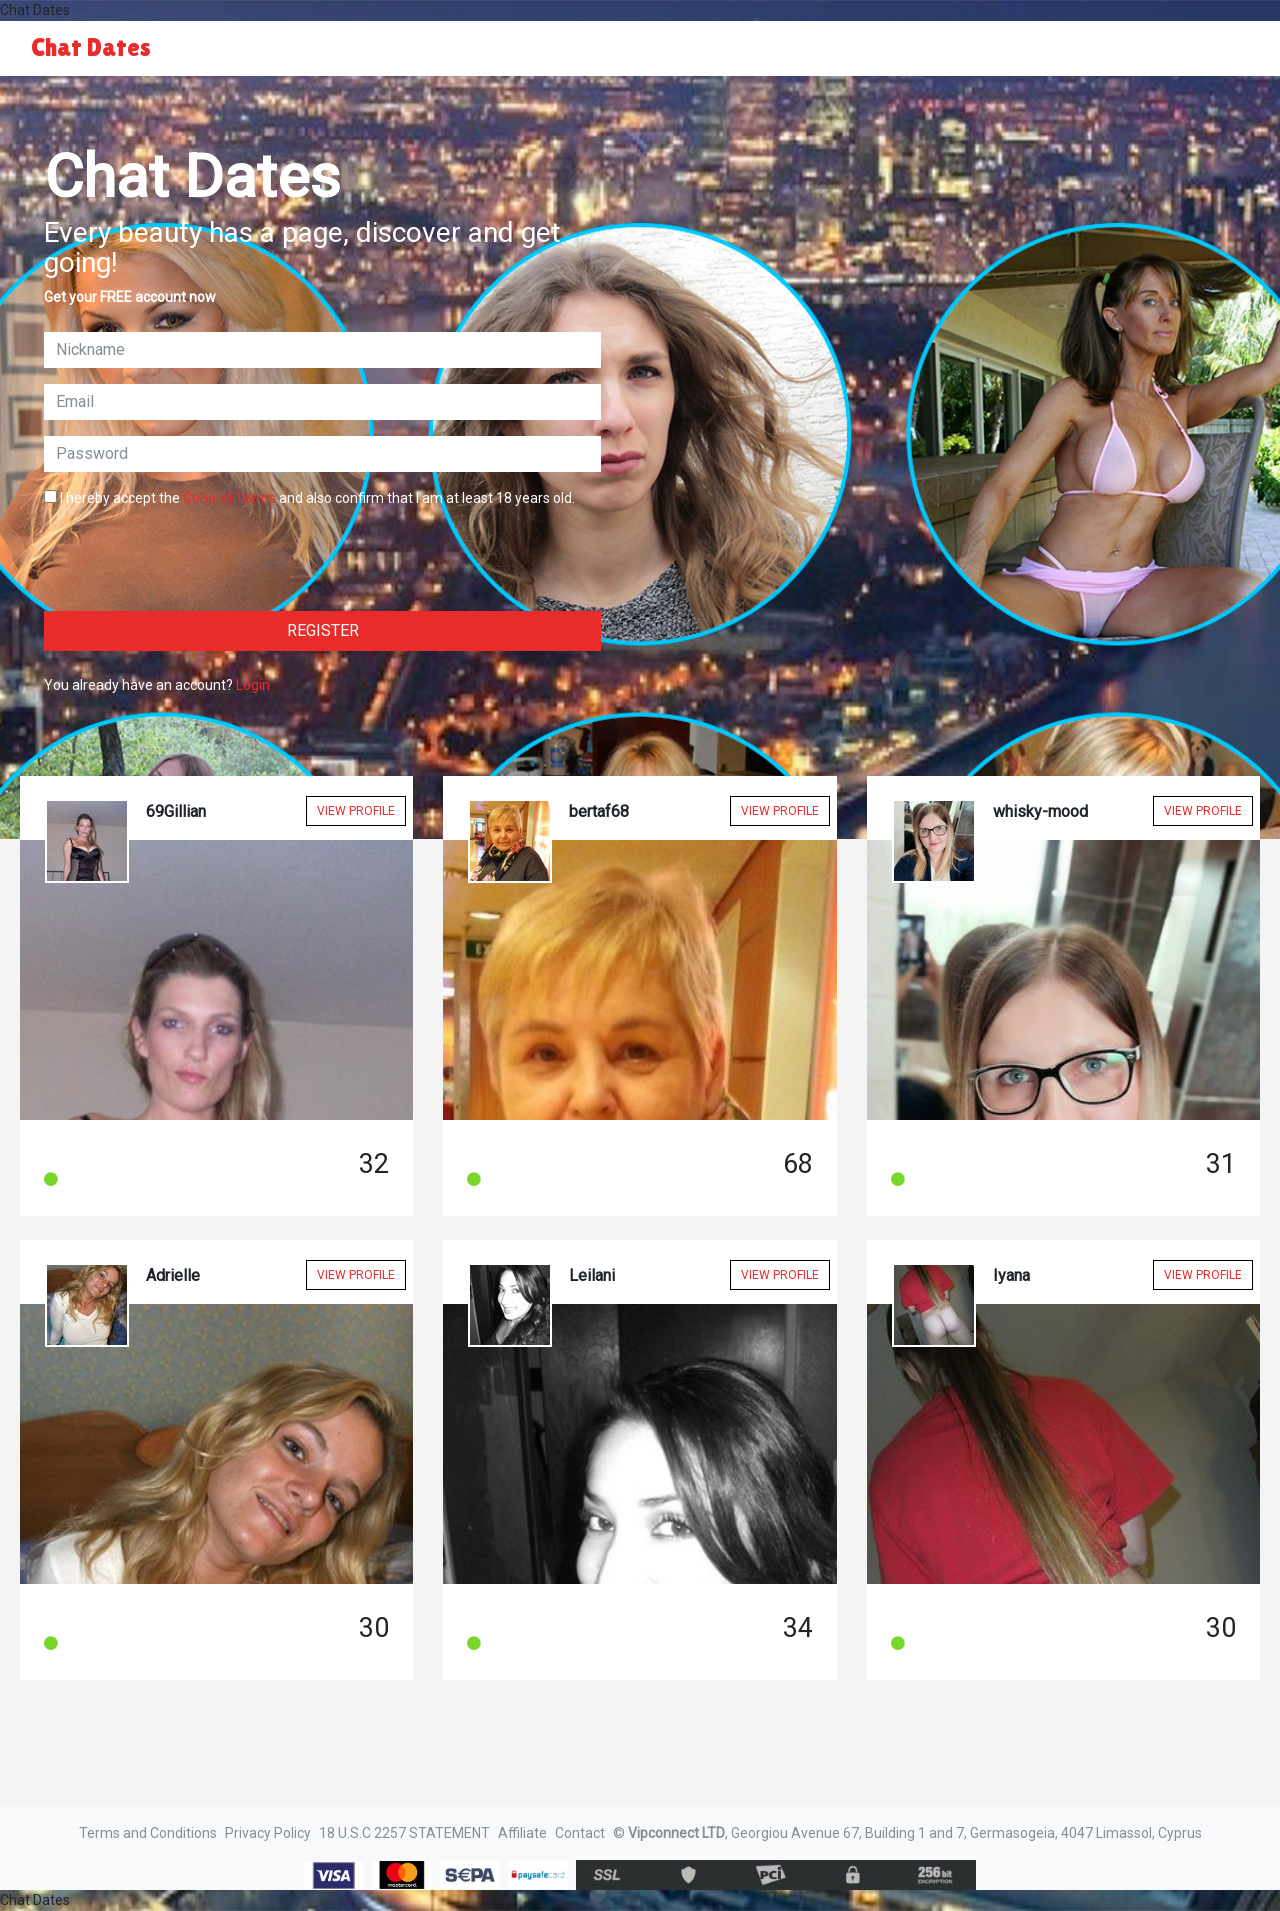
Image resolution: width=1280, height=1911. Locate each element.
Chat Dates (91, 47)
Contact (580, 1833)
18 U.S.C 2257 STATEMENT (404, 1833)
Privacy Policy (268, 1833)
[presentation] (196, 556)
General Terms (229, 498)
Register (323, 630)
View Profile (356, 811)
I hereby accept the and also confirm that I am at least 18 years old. (309, 498)
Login (253, 685)
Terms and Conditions (148, 1833)
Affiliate (522, 1833)
